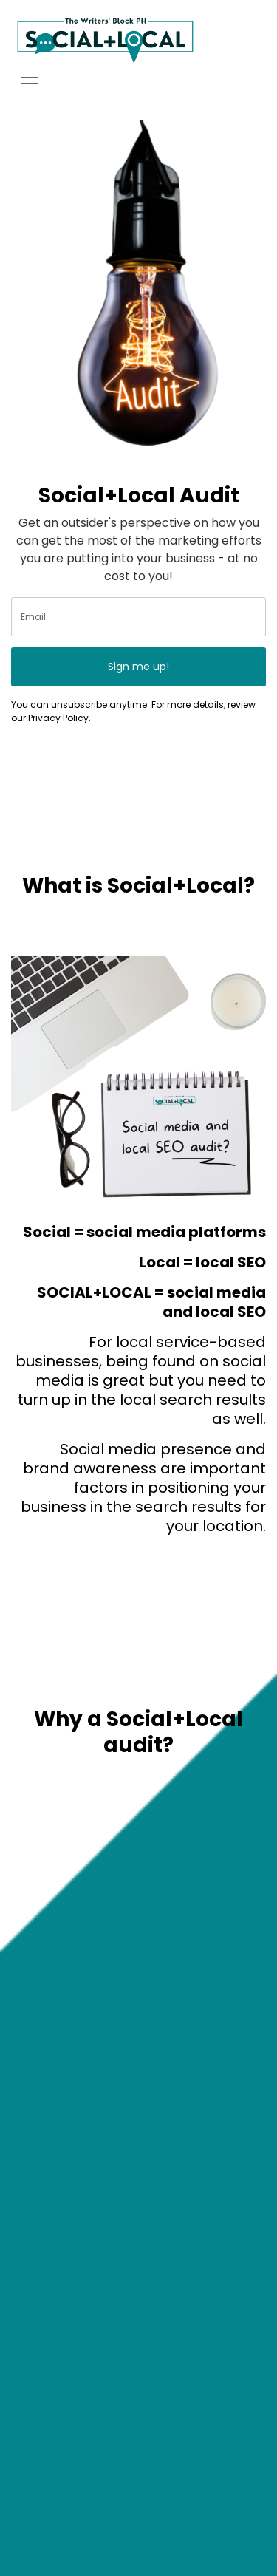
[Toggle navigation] (29, 82)
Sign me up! (138, 666)
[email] (138, 616)
